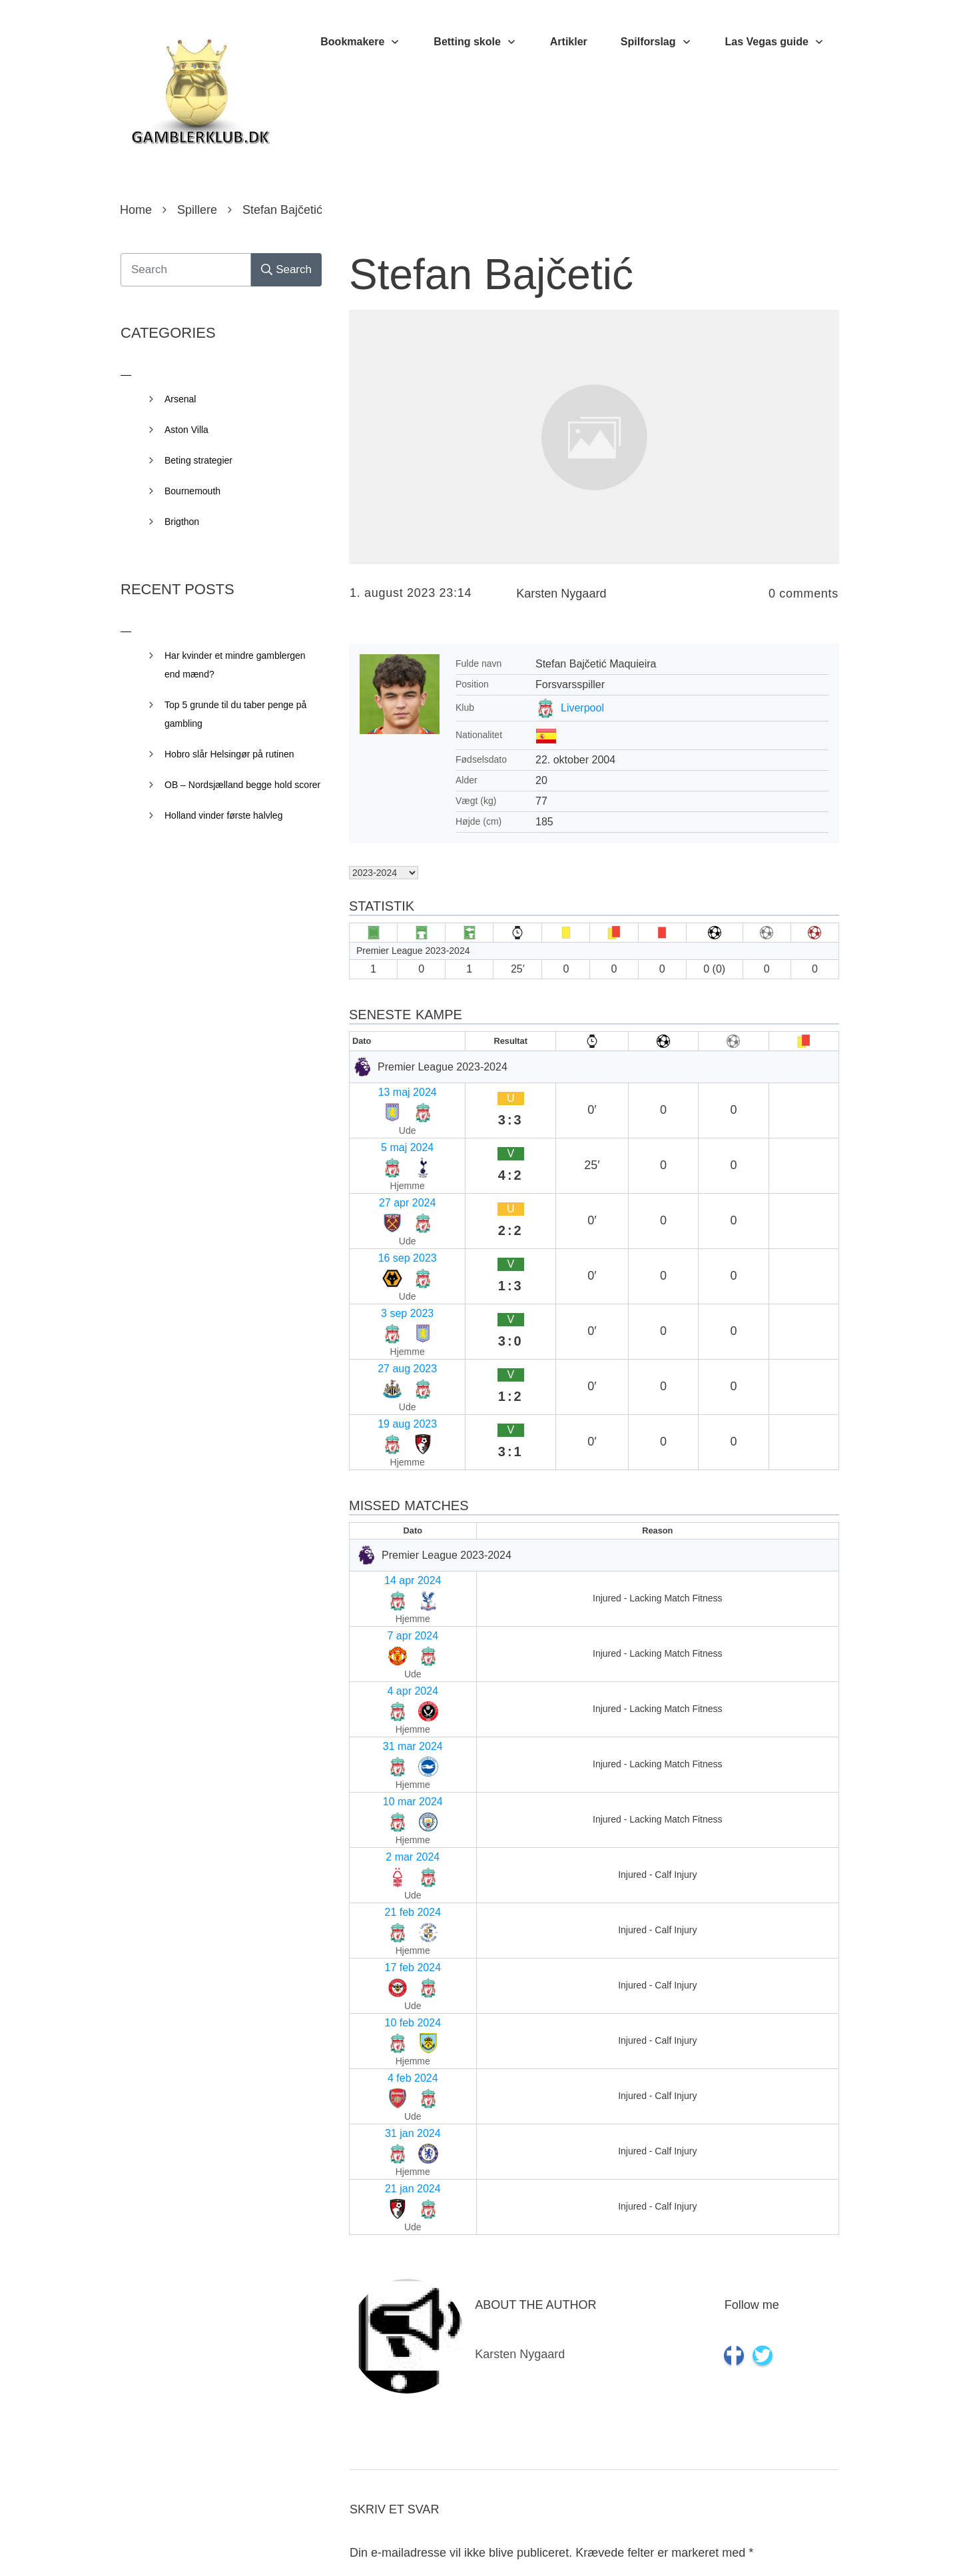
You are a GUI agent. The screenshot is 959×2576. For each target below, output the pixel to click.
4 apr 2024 (380, 1418)
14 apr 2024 (383, 1366)
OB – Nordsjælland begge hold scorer (242, 784)
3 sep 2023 (381, 1193)
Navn (367, 2159)
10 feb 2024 (383, 1574)
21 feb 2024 (383, 1522)
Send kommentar (779, 2504)
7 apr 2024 (380, 1392)
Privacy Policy (554, 2546)
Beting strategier (198, 460)
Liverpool (582, 707)
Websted (372, 2332)
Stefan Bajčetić (491, 274)
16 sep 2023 (384, 1167)
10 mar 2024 (385, 1470)
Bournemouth (192, 491)
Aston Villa (186, 429)
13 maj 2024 (384, 1089)
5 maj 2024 (381, 1115)
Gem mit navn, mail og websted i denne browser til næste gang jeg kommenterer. (576, 2445)
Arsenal (180, 399)
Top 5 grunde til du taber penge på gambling (235, 714)
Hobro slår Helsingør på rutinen (229, 754)
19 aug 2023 (384, 1245)
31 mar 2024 (385, 1444)
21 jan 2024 (383, 1652)
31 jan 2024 (383, 1626)
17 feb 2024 (383, 1548)
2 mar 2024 (382, 1496)
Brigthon (181, 521)
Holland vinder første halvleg (223, 815)
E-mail (370, 2245)
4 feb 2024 (380, 1600)
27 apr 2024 (383, 1141)
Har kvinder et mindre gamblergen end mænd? (235, 664)
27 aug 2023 (384, 1219)
